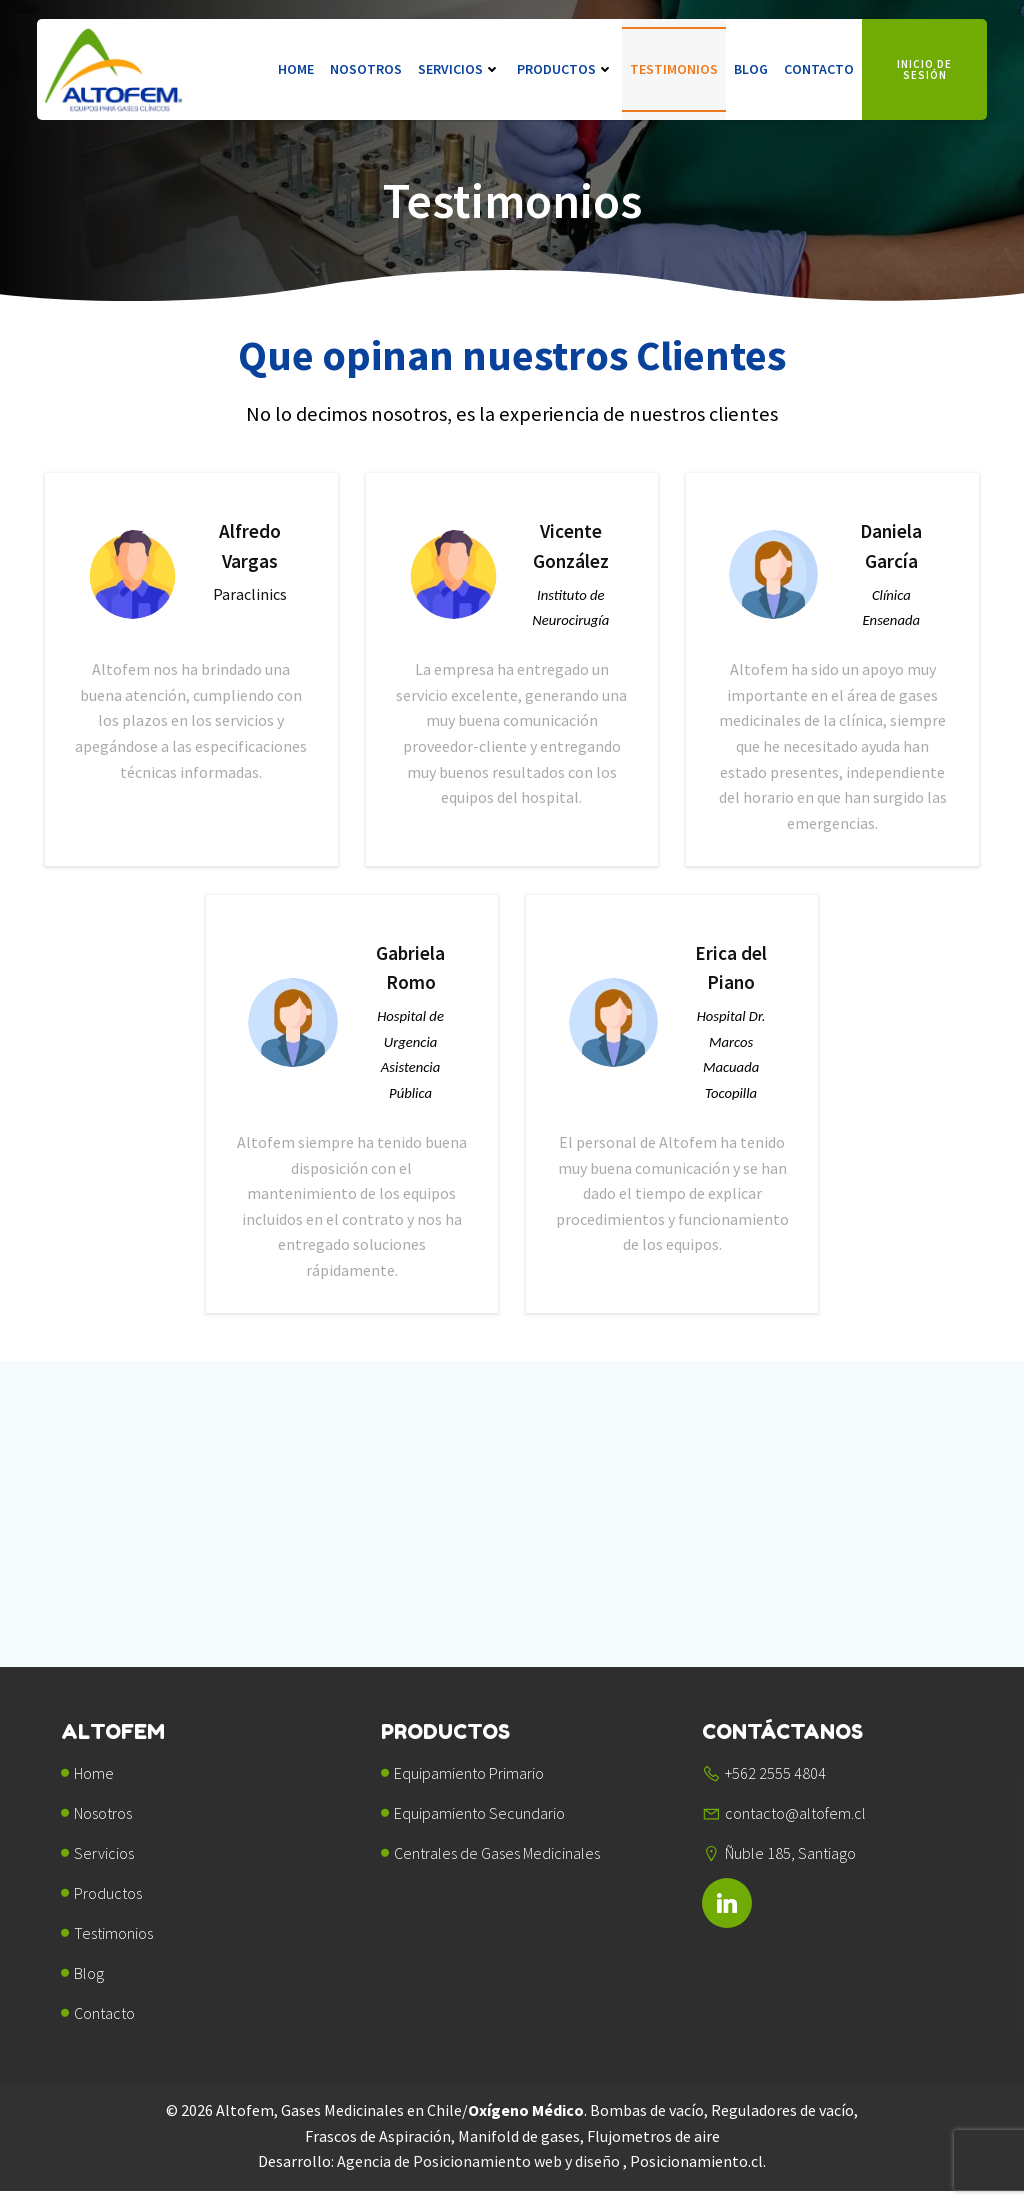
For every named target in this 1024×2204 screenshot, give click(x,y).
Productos (565, 70)
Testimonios (674, 70)
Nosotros (366, 70)
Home (296, 70)
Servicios (459, 70)
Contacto (819, 70)
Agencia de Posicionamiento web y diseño (480, 2174)
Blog (751, 70)
